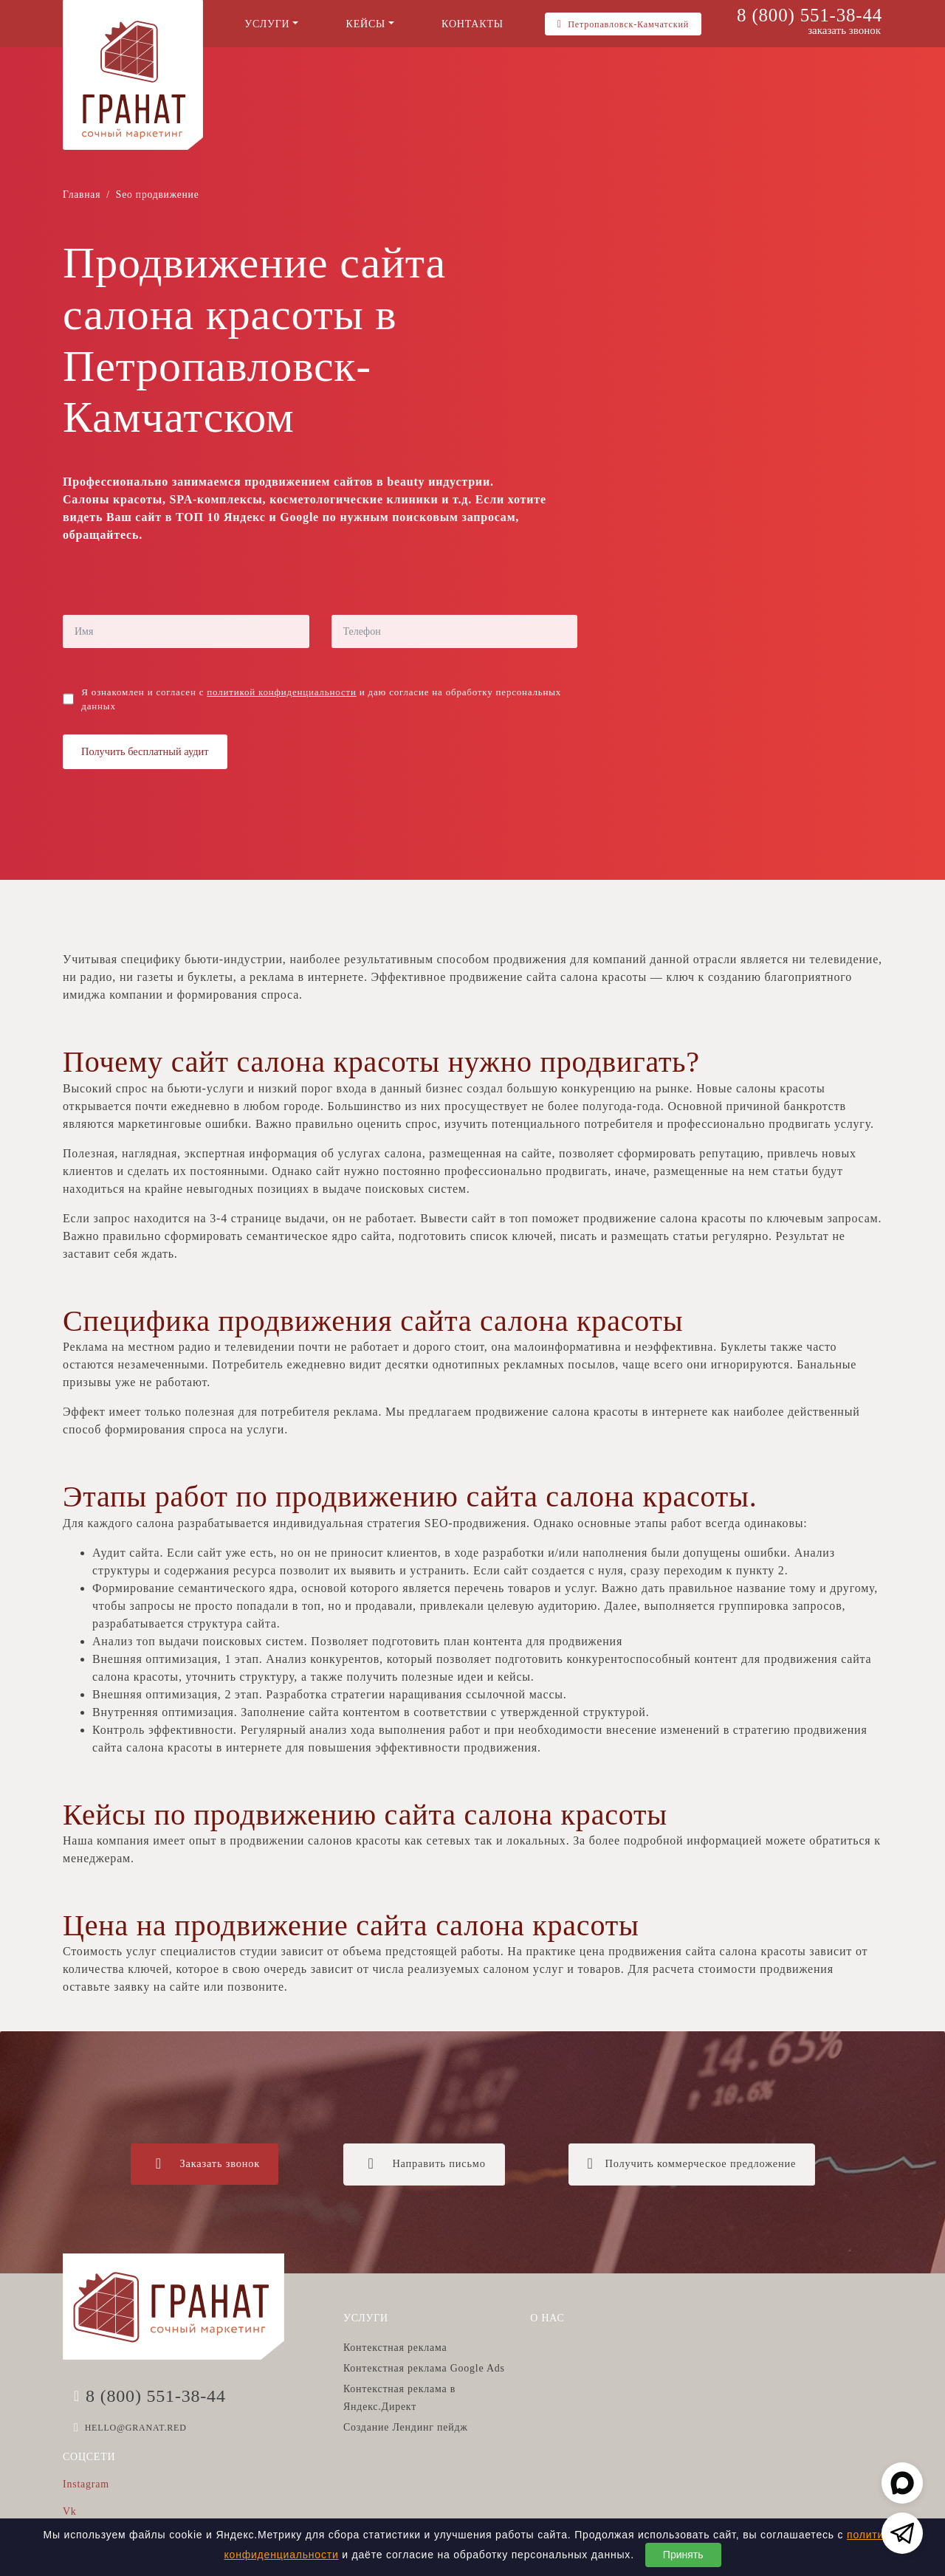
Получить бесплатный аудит (145, 751)
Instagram (86, 2484)
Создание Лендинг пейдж (405, 2427)
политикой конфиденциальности (281, 692)
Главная (81, 194)
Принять (683, 2554)
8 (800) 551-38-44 (809, 15)
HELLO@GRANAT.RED (136, 2427)
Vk (70, 2511)
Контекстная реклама (395, 2347)
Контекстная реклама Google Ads (424, 2368)
